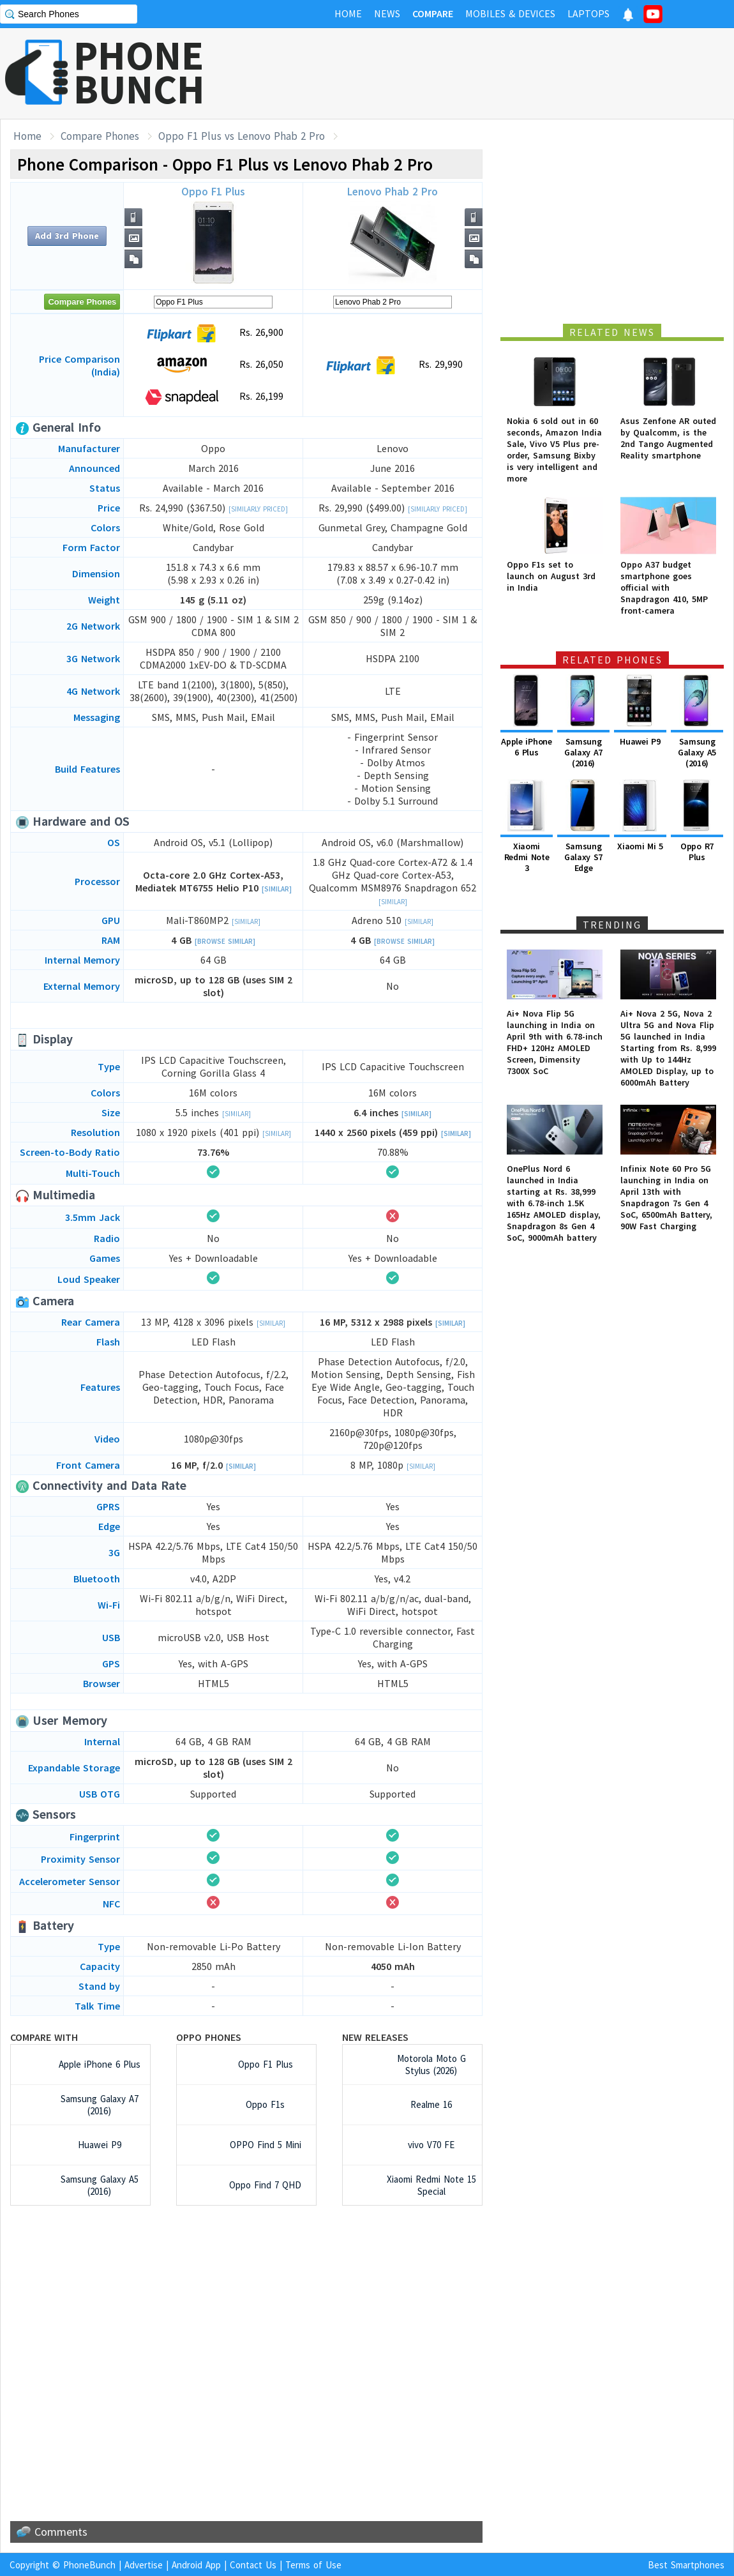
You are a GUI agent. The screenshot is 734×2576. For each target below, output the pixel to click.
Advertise (143, 2565)
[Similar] (277, 888)
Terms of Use (313, 2565)
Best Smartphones (686, 2565)
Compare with (44, 2037)
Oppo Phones (208, 2037)
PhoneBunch (89, 2565)
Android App (196, 2565)
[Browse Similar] (225, 941)
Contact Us (253, 2565)
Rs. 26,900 (213, 333)
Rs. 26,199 (213, 397)
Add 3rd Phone (67, 235)
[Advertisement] (501, 73)
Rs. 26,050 (213, 365)
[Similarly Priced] (258, 508)
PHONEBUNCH (139, 72)
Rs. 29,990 (393, 365)
